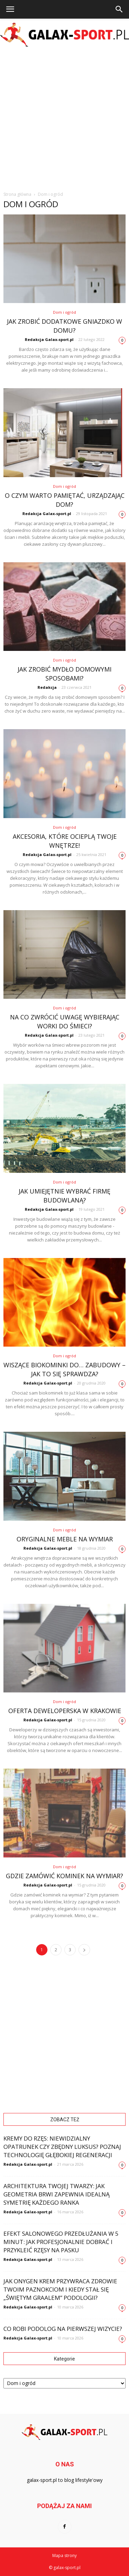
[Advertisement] (64, 117)
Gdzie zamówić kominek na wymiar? (64, 1876)
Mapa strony (64, 2555)
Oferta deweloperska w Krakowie (64, 1711)
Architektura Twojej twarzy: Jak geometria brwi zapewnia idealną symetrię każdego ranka (56, 2194)
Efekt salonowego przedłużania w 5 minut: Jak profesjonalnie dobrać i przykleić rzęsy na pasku (61, 2242)
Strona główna (17, 194)
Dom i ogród (64, 312)
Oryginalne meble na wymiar (65, 1539)
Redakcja (47, 687)
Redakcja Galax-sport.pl (49, 339)
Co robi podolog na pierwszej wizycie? (62, 2329)
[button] (119, 9)
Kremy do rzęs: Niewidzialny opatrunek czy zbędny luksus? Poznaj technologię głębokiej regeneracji (62, 2146)
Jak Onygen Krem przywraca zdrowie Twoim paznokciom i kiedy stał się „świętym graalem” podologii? (60, 2289)
